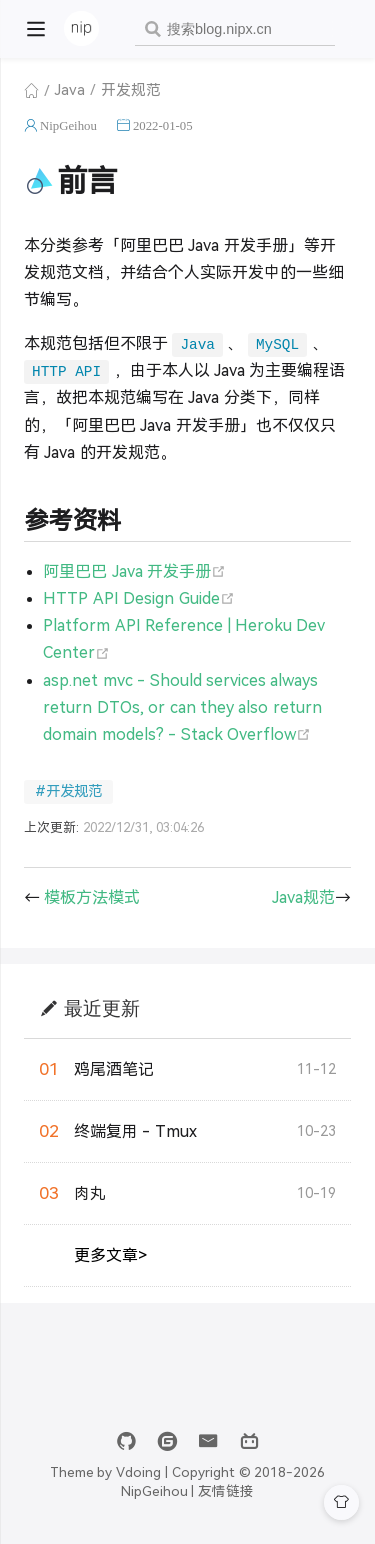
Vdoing (138, 1472)
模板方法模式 (92, 897)
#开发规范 (68, 791)
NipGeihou (68, 125)
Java (70, 90)
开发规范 (131, 90)
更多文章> (110, 1255)
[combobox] (235, 29)
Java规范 (303, 897)
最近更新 (102, 1007)
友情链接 (226, 1491)
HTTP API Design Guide (138, 598)
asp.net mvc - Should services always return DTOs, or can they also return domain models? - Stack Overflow (182, 707)
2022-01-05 (163, 125)
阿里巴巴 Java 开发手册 (134, 571)
